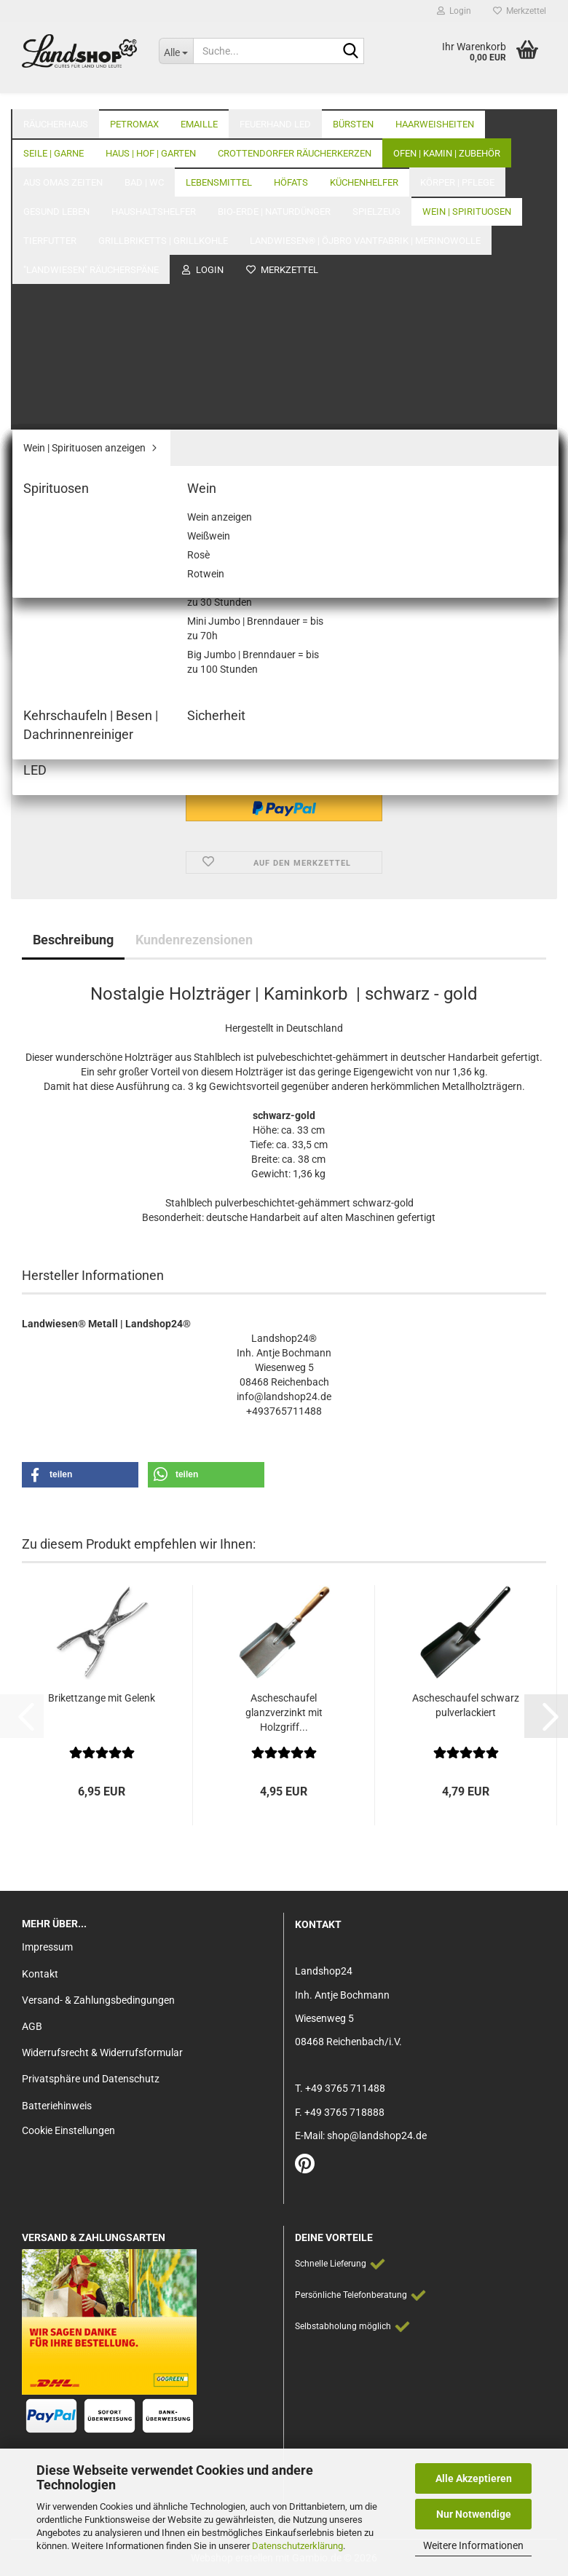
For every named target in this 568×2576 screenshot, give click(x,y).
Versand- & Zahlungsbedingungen (98, 2000)
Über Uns (524, 95)
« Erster (46, 161)
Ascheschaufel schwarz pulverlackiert (465, 1705)
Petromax (134, 95)
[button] (44, 706)
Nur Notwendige (473, 2514)
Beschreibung (73, 939)
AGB (32, 2026)
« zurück (97, 161)
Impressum (47, 1947)
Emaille (199, 95)
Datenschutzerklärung (297, 2545)
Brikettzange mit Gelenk (101, 1698)
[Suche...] (176, 51)
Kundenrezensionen (194, 939)
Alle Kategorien (359, 95)
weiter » (148, 161)
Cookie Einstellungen (68, 2130)
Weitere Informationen (473, 2545)
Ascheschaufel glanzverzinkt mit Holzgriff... (284, 1712)
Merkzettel (519, 11)
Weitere (259, 95)
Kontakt (40, 1974)
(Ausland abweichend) (374, 551)
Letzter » (200, 161)
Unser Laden (451, 95)
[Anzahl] (284, 706)
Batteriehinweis (57, 2105)
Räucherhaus (55, 95)
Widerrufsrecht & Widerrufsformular (102, 2052)
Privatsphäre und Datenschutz (90, 2079)
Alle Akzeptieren (473, 2478)
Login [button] (454, 11)
